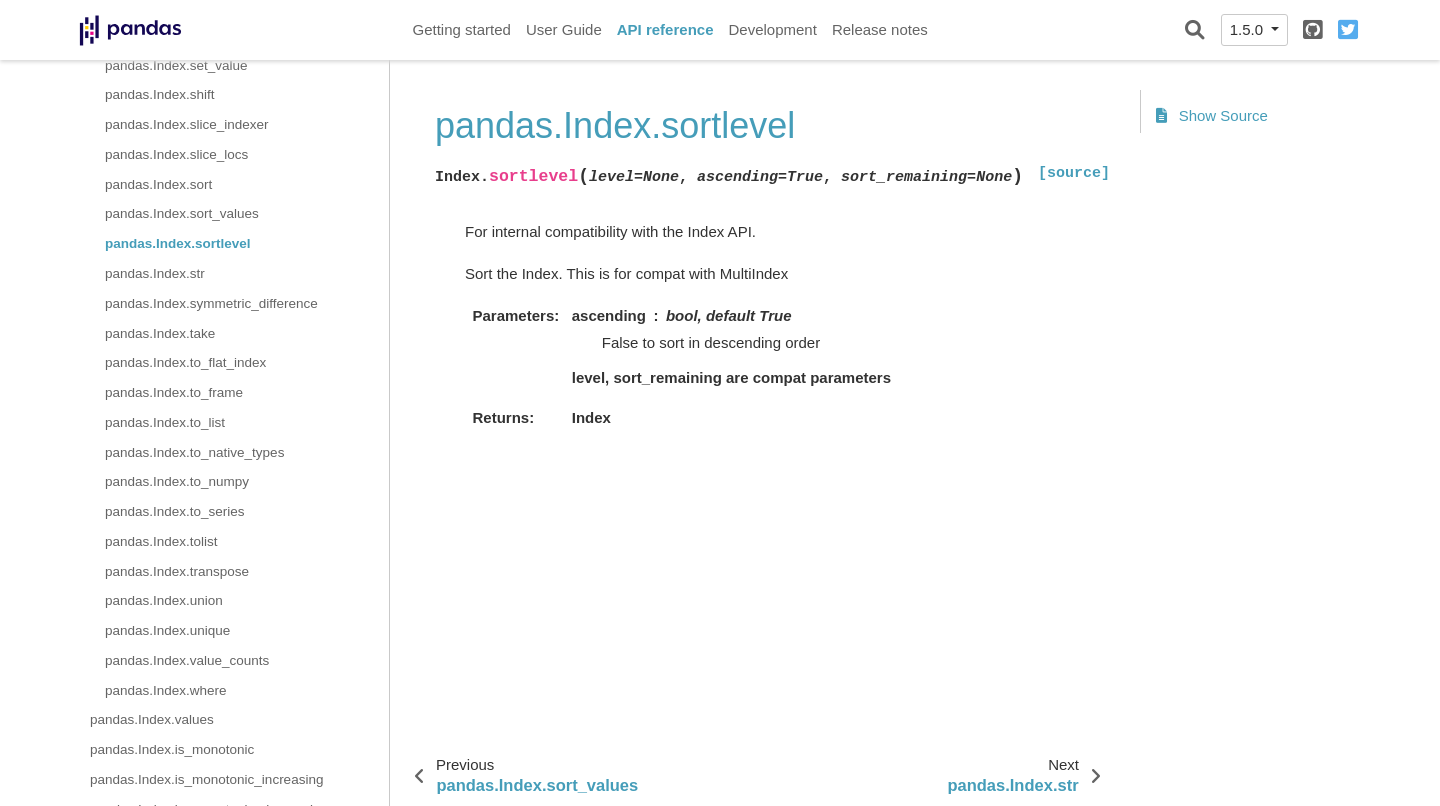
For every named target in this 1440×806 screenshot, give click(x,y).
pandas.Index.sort (158, 184)
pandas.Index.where (166, 690)
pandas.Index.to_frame (174, 392)
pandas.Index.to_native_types (194, 452)
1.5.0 (1249, 29)
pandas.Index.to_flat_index (185, 362)
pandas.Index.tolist (161, 541)
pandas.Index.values (152, 719)
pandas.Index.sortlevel (178, 243)
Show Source (1212, 115)
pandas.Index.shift (160, 94)
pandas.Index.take (160, 333)
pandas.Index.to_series (175, 511)
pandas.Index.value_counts (187, 660)
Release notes (880, 29)
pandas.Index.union (164, 600)
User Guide (564, 29)
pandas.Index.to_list (165, 422)
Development (772, 29)
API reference (665, 29)
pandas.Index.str (155, 273)
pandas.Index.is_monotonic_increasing (206, 779)
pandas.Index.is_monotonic (172, 749)
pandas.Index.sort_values (182, 213)
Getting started (462, 29)
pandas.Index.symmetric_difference (211, 303)
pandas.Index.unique (167, 630)
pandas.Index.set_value (176, 65)
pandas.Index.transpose (177, 571)
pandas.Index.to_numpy (177, 481)
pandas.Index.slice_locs (176, 154)
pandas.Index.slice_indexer (187, 124)
